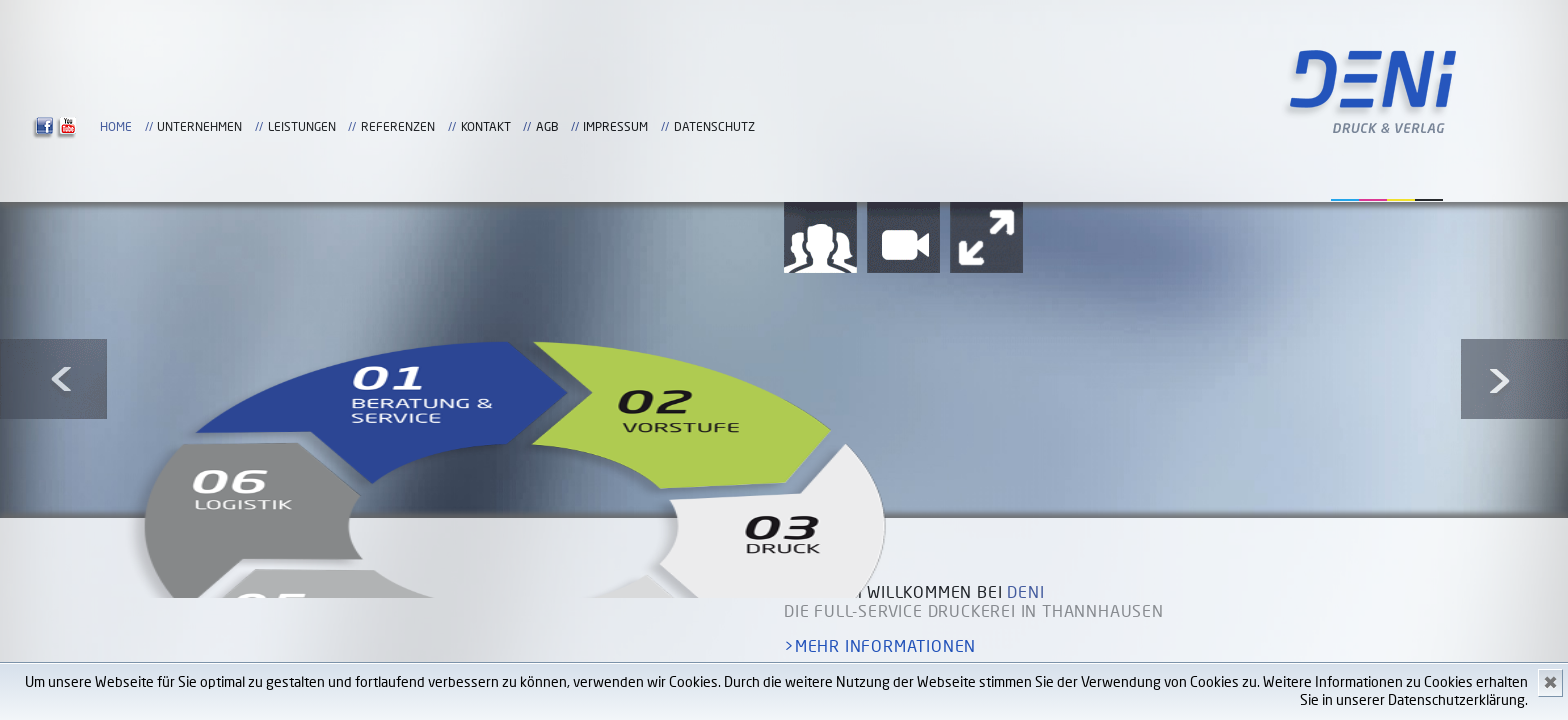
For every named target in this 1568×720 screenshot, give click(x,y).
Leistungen (986, 127)
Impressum (1299, 127)
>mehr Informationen (880, 647)
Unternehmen (883, 127)
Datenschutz (837, 141)
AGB (1231, 127)
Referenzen (1082, 127)
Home (800, 127)
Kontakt (1170, 127)
